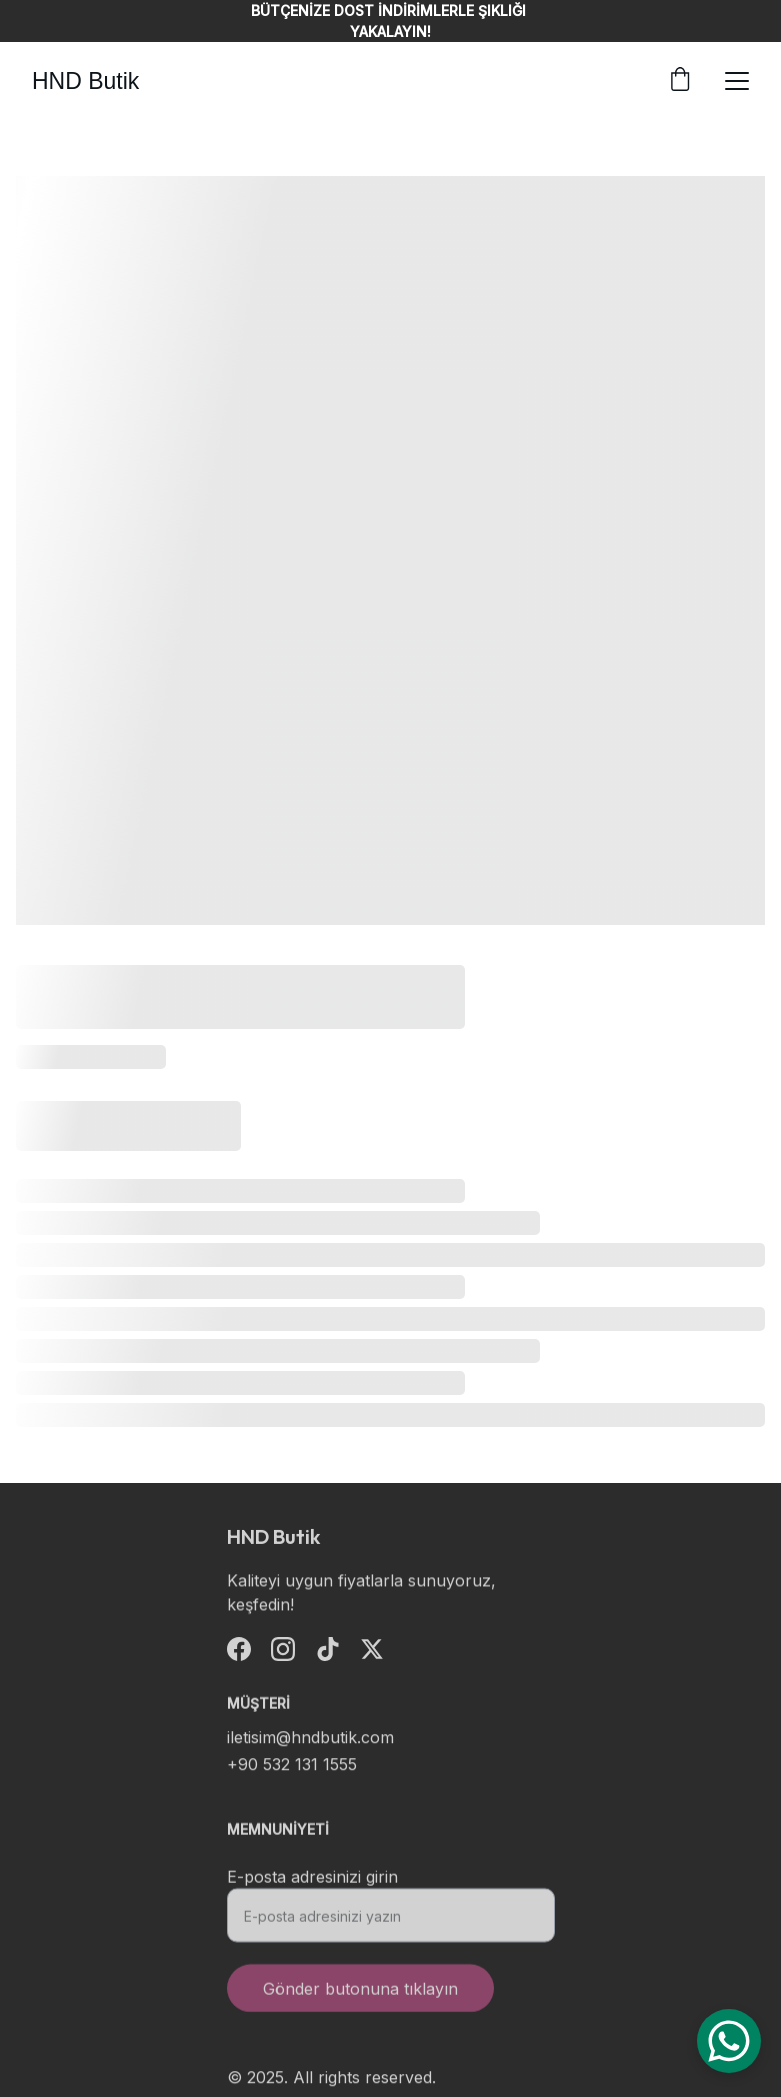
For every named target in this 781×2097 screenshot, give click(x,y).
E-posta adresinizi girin (312, 1884)
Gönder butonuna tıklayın (360, 1996)
